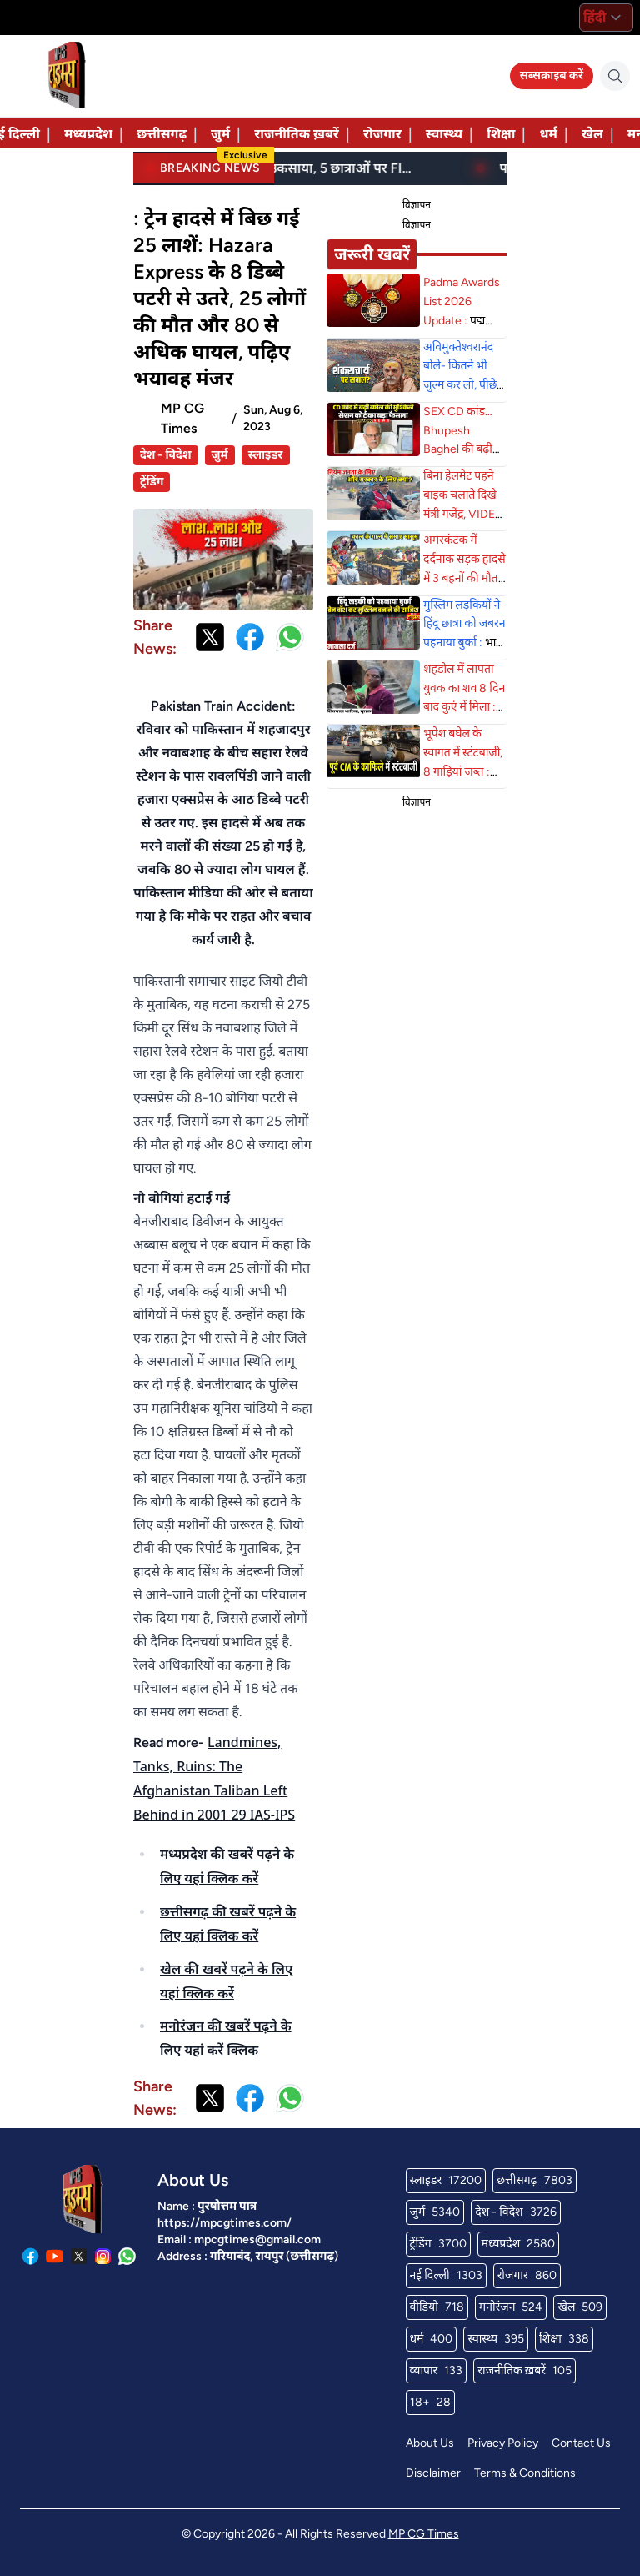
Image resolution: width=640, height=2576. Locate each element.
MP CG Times (423, 2534)
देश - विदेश (166, 455)
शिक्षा (501, 134)
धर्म (548, 134)
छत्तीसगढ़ (162, 134)
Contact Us (581, 2443)
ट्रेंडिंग (151, 482)
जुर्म (220, 134)
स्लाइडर (265, 455)
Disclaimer (433, 2473)
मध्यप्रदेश (88, 134)
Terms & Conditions (525, 2473)
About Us (430, 2443)
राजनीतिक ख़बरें (296, 134)
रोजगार (382, 134)
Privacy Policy (503, 2443)
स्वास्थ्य (444, 134)
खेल (592, 134)
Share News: (155, 637)
